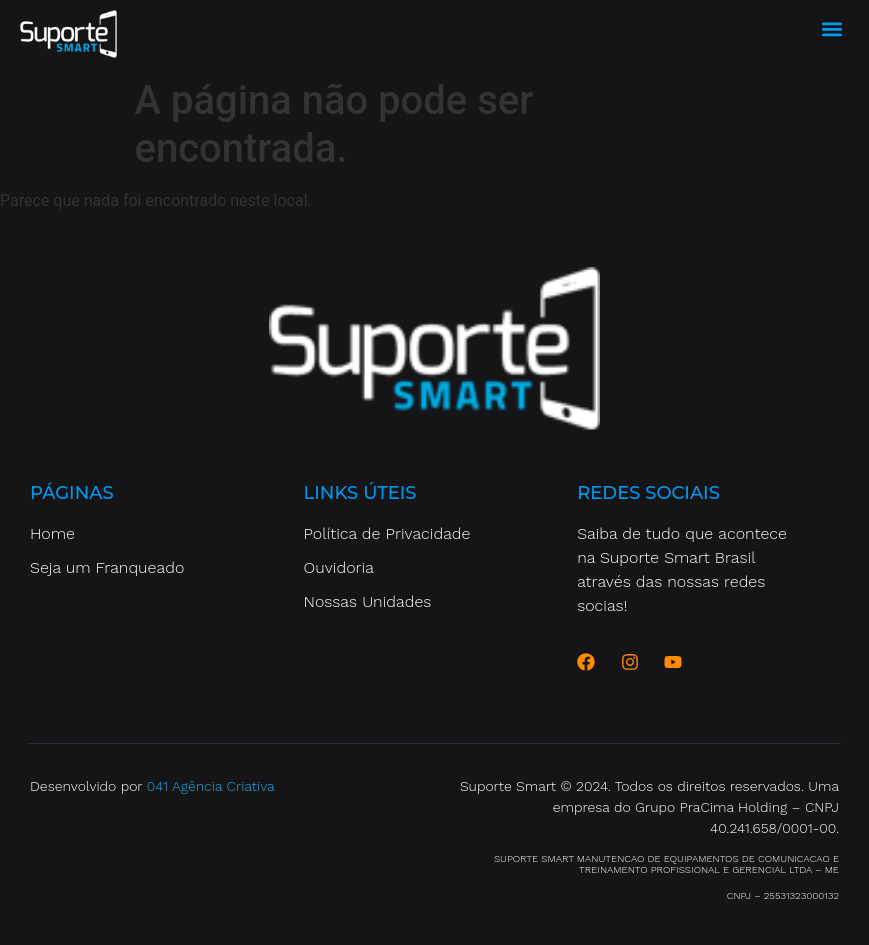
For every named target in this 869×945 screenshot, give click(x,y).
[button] (832, 29)
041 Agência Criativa (211, 786)
